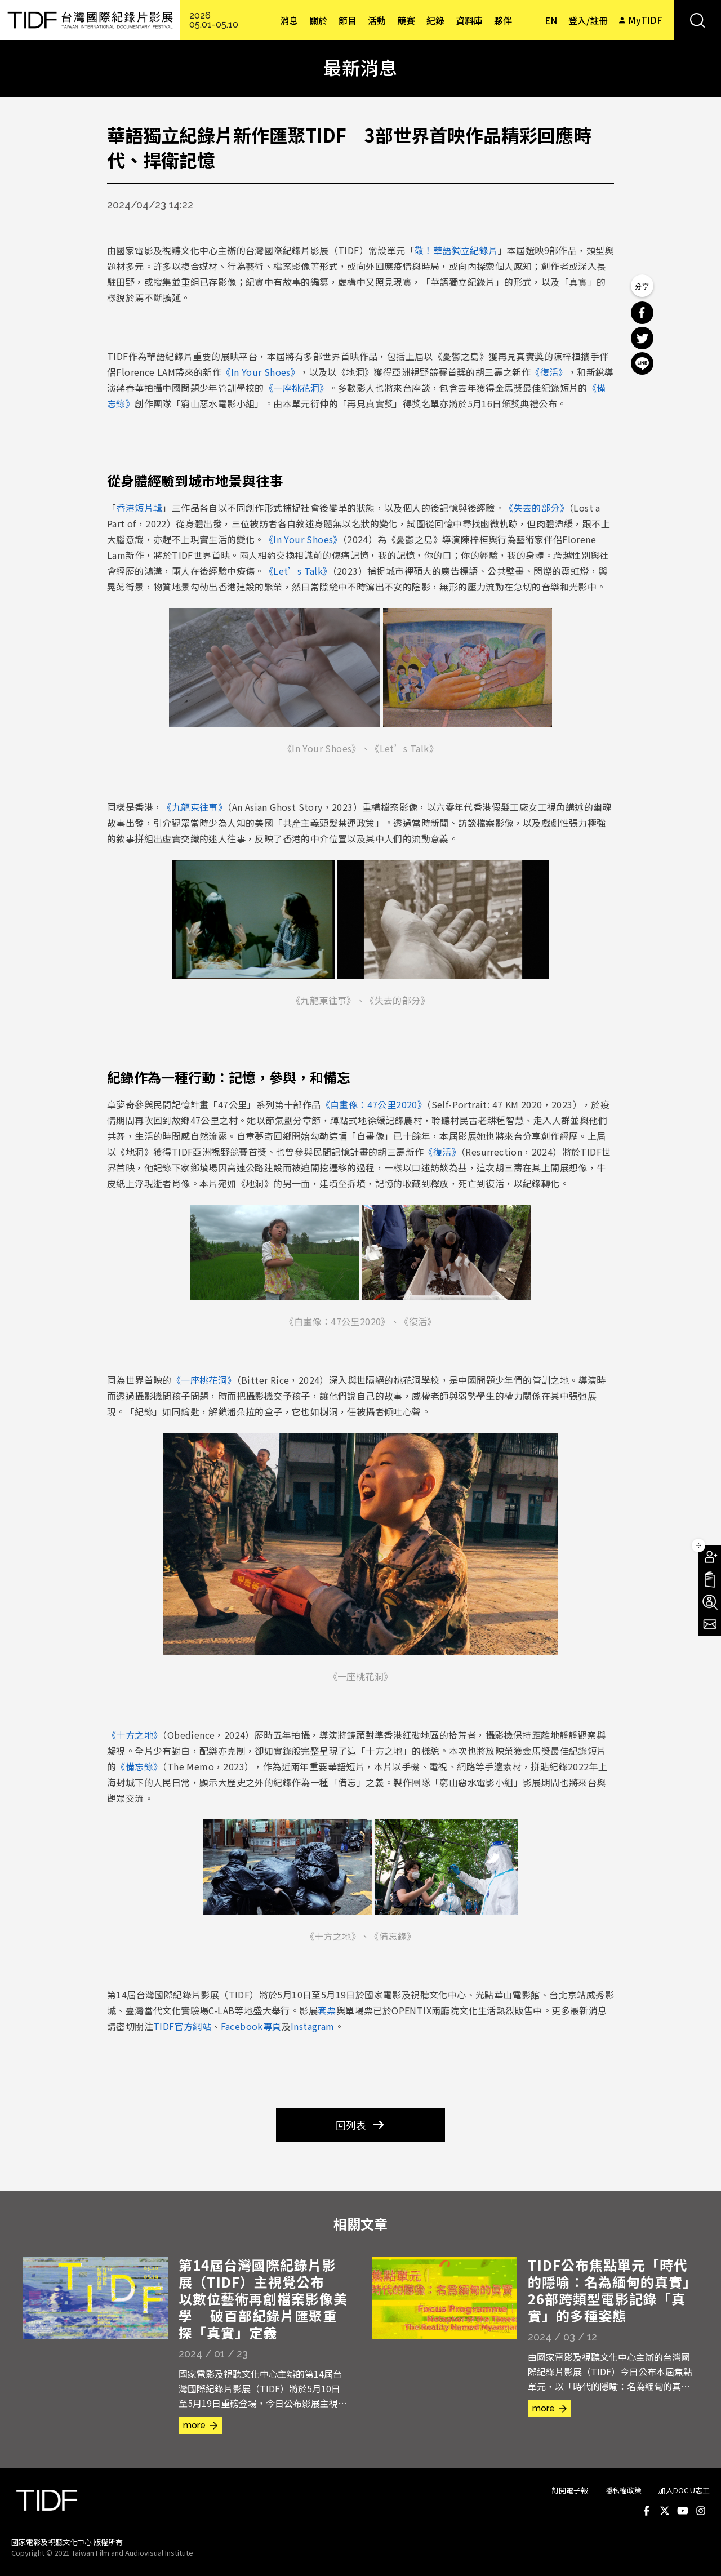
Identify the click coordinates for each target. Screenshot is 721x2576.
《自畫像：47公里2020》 (374, 1104)
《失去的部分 (531, 507)
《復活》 (549, 372)
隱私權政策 (623, 2490)
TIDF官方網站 (182, 2026)
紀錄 (435, 20)
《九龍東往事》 (194, 807)
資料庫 (469, 20)
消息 (289, 20)
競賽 (406, 20)
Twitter (665, 2511)
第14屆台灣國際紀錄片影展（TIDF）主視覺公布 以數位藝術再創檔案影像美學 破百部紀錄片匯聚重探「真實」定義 (263, 2298)
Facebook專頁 (251, 2026)
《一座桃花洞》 (296, 387)
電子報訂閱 (709, 1624)
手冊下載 (709, 1579)
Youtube (683, 2511)
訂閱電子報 (569, 2490)
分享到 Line (642, 363)
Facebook (647, 2511)
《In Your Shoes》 (260, 372)
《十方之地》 (134, 1735)
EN (551, 20)
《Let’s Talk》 (298, 571)
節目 (348, 20)
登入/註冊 (588, 20)
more (194, 2425)
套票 (327, 2010)
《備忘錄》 (139, 1766)
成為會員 (709, 1556)
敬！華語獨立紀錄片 (456, 250)
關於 (318, 20)
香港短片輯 (139, 507)
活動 (377, 20)
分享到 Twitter (642, 338)
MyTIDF (645, 19)
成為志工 (709, 1602)
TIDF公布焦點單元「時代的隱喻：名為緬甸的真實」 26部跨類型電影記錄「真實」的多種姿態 (612, 2290)
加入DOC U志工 (684, 2490)
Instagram (313, 2026)
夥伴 (503, 20)
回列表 (351, 2124)
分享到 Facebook (642, 312)
